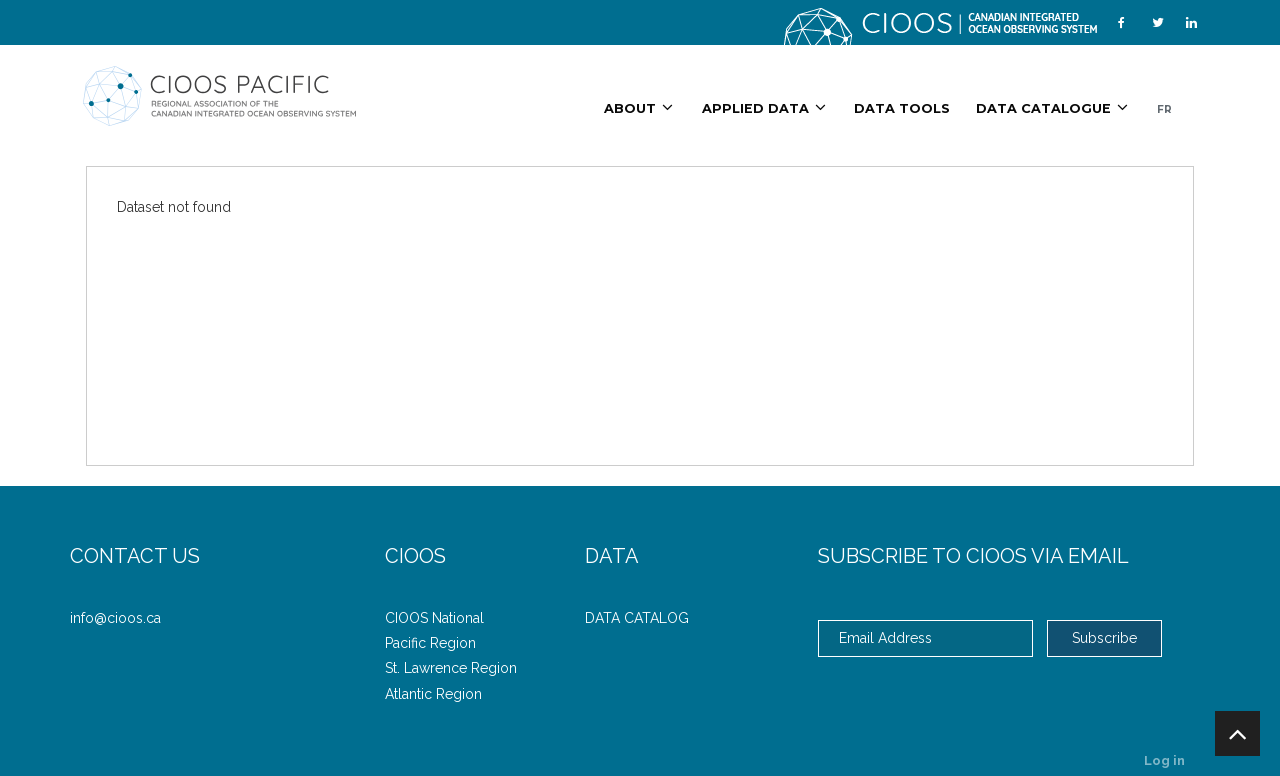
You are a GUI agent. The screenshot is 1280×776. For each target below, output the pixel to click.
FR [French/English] (1164, 109)
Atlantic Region (433, 694)
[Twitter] (1158, 22)
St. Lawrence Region (451, 668)
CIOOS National (434, 618)
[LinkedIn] (1191, 22)
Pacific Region (430, 643)
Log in (1164, 760)
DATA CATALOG (637, 618)
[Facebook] (1121, 22)
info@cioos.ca (115, 618)
